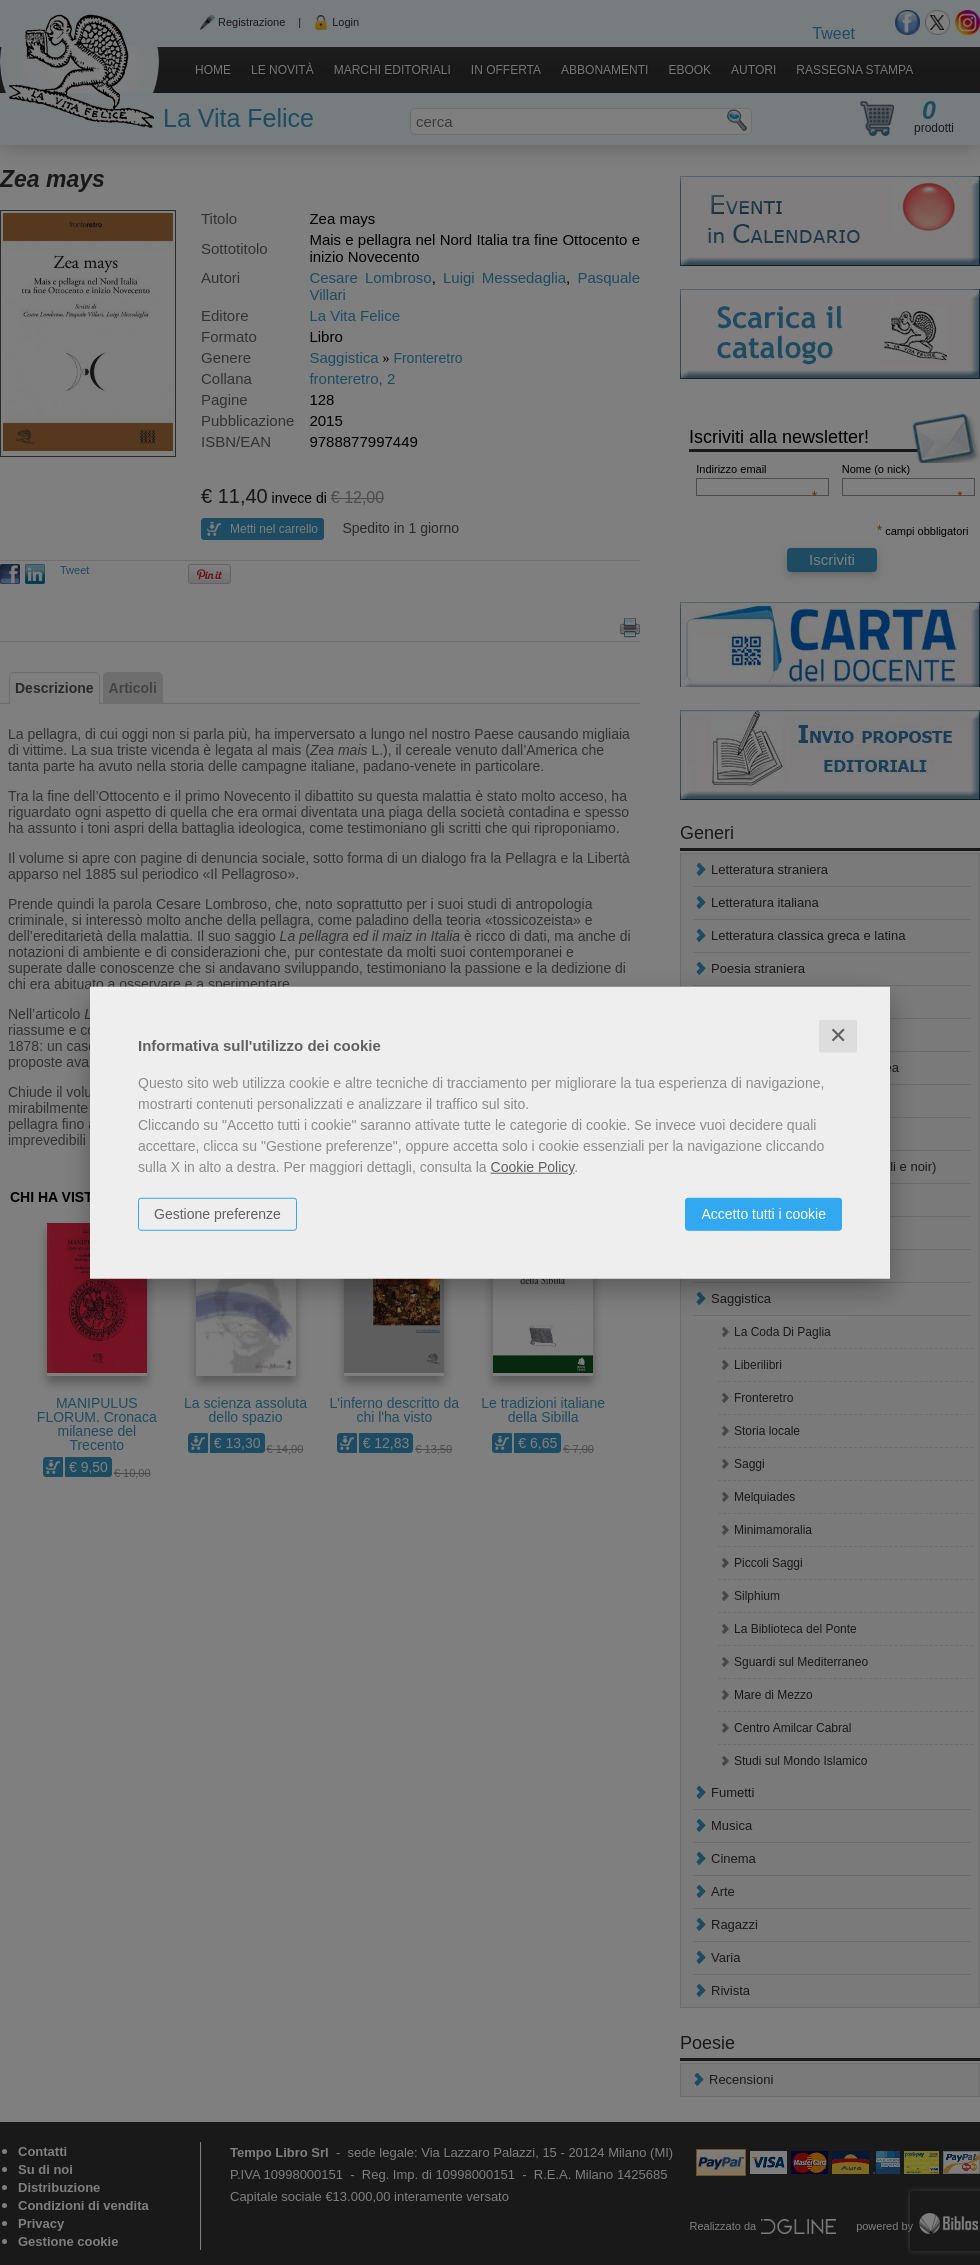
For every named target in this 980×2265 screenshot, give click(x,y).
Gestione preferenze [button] (217, 1214)
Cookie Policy (533, 1167)
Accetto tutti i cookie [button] (763, 1214)
